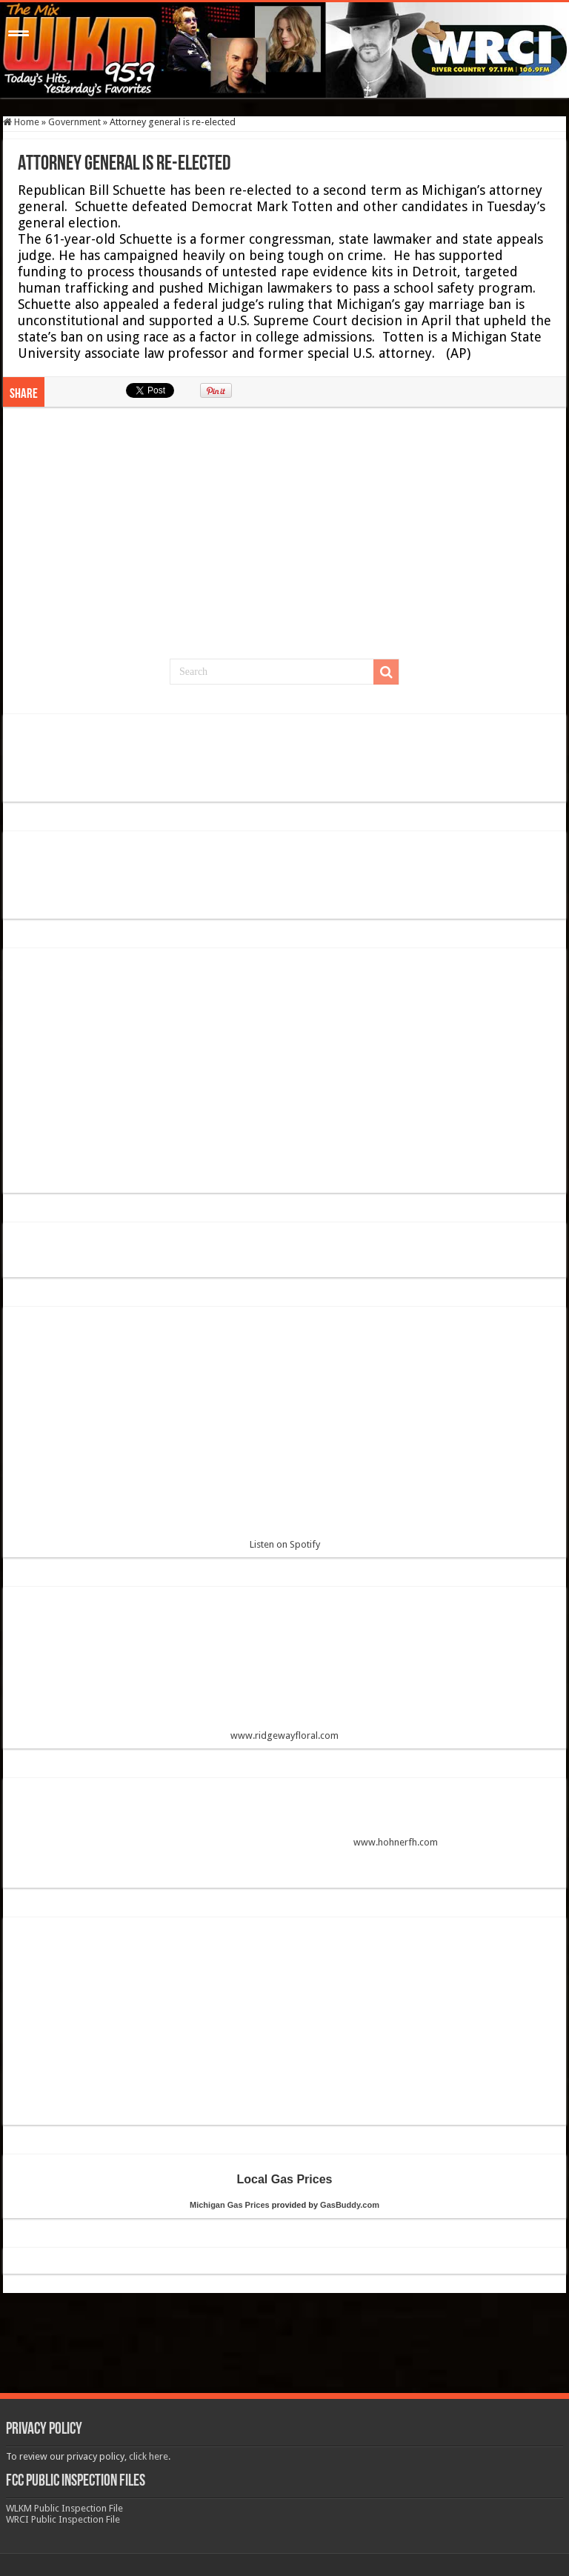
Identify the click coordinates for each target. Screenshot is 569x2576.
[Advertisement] (284, 540)
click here (148, 2456)
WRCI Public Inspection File (63, 2519)
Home (21, 121)
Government (74, 121)
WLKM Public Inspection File (64, 2508)
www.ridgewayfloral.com (284, 1669)
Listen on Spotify (284, 1434)
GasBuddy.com (349, 2204)
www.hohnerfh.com (395, 1842)
